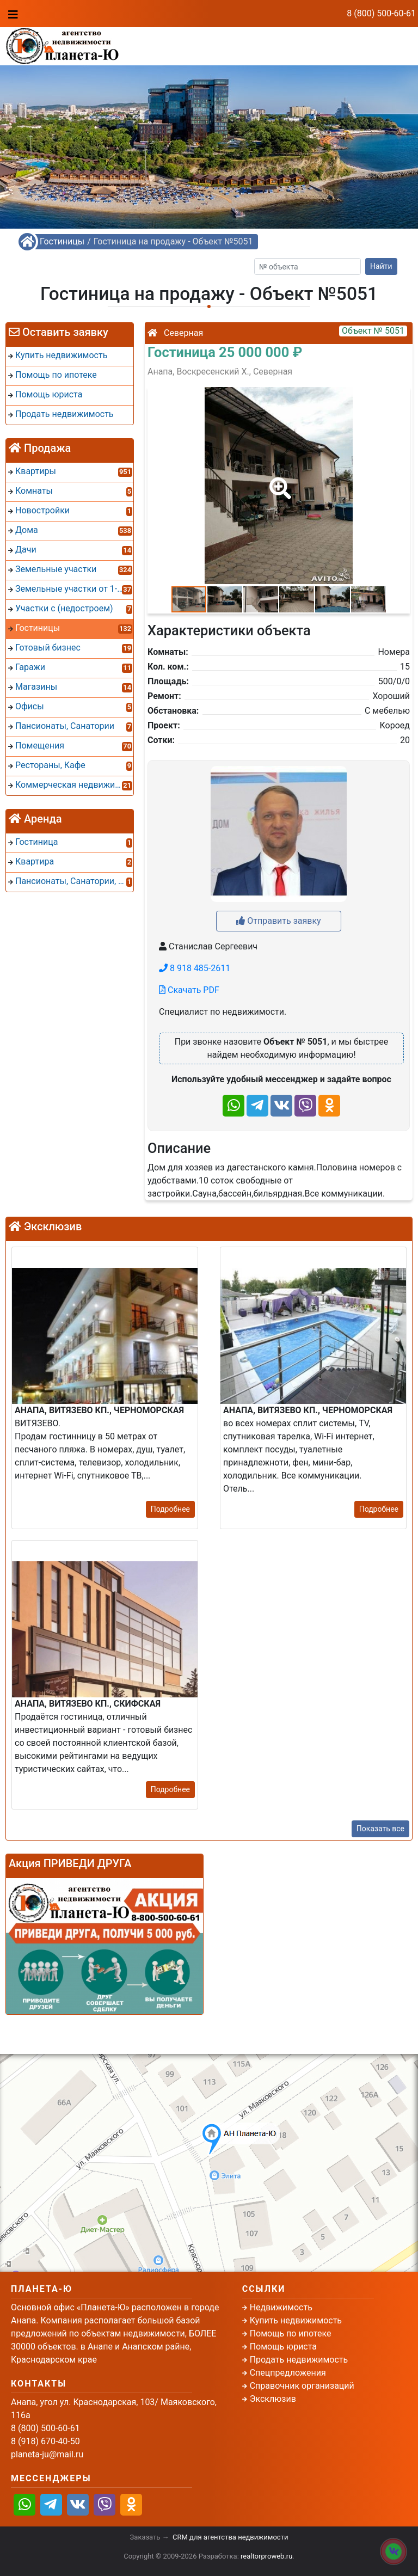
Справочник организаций (302, 2386)
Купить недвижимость (296, 2320)
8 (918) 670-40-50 (179, 52)
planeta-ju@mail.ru (47, 2454)
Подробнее (170, 1509)
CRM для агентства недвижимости (230, 2537)
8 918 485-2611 (194, 968)
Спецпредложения (288, 2373)
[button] (278, 480)
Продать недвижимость (299, 2359)
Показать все (380, 1828)
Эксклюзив (273, 2399)
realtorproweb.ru (266, 2556)
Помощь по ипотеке (290, 2333)
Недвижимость (281, 2307)
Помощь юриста (283, 2346)
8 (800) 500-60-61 (381, 13)
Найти (381, 266)
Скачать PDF (189, 990)
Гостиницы (62, 241)
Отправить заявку (278, 921)
